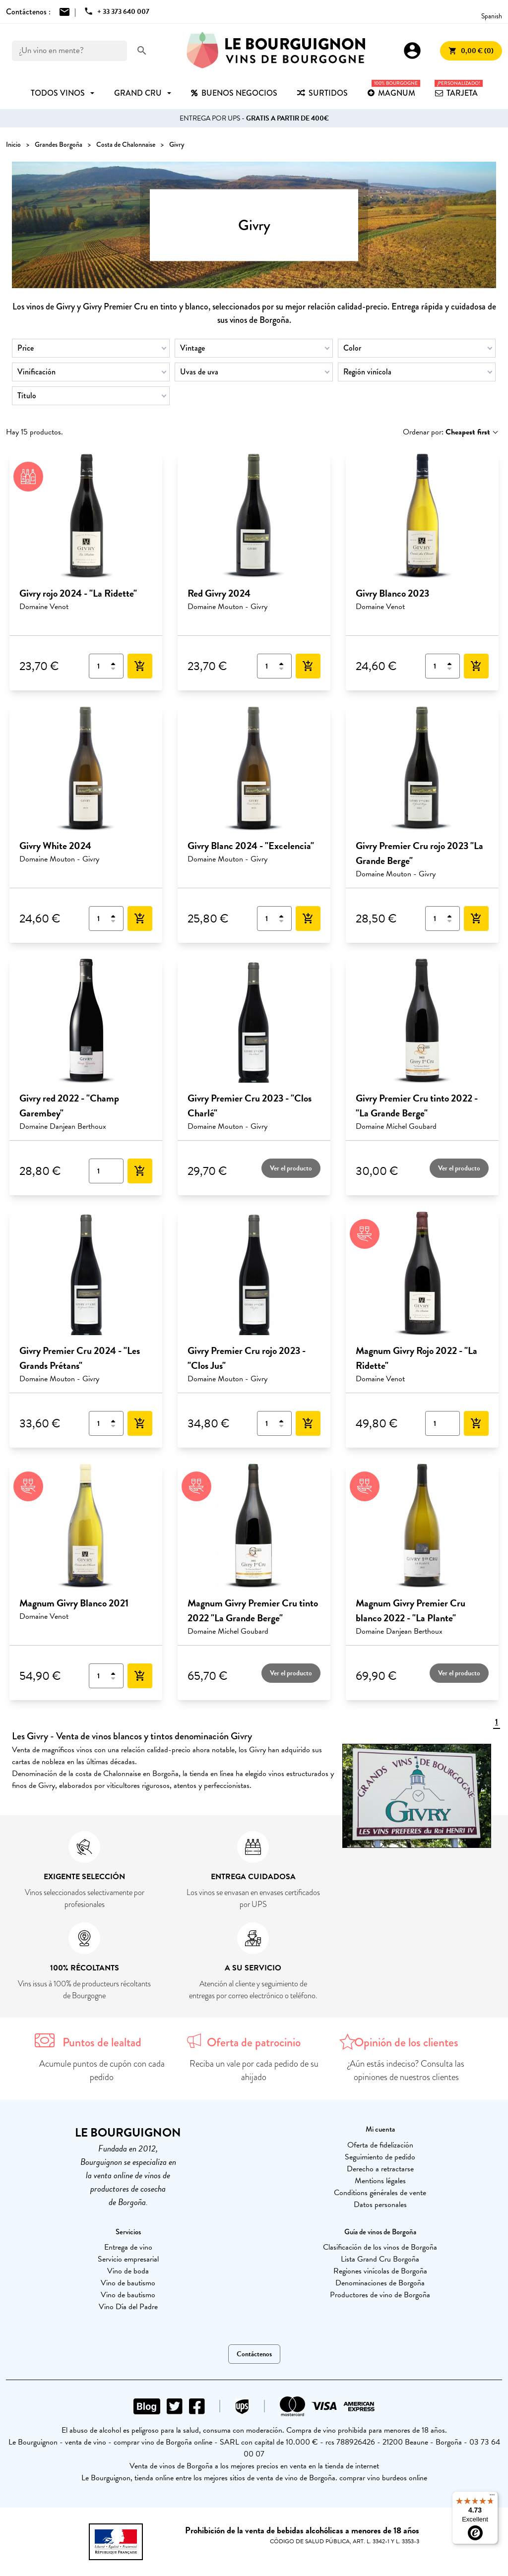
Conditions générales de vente (380, 2193)
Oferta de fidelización (380, 2145)
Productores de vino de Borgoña (380, 2295)
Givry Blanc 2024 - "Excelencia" (251, 845)
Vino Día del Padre (128, 2307)
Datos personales (380, 2204)
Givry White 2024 (55, 845)
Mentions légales (380, 2181)
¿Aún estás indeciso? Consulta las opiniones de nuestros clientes (406, 2070)
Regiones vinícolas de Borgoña (380, 2271)
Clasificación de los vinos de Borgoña (380, 2247)
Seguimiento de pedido (380, 2157)
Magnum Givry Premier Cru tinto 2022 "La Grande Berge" (253, 1610)
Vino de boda (128, 2271)
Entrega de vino (128, 2247)
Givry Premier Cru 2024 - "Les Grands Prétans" (79, 1358)
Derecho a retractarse (380, 2169)
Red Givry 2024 (219, 593)
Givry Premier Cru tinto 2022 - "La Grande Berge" (417, 1105)
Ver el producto (291, 1168)
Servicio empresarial (128, 2259)
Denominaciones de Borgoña (380, 2283)
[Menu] (492, 2497)
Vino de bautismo (128, 2283)
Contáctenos (254, 2354)
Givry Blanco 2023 (392, 593)
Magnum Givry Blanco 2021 (73, 1602)
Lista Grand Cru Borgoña (380, 2259)
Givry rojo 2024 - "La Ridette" (78, 593)
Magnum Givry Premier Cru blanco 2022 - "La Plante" (410, 1610)
